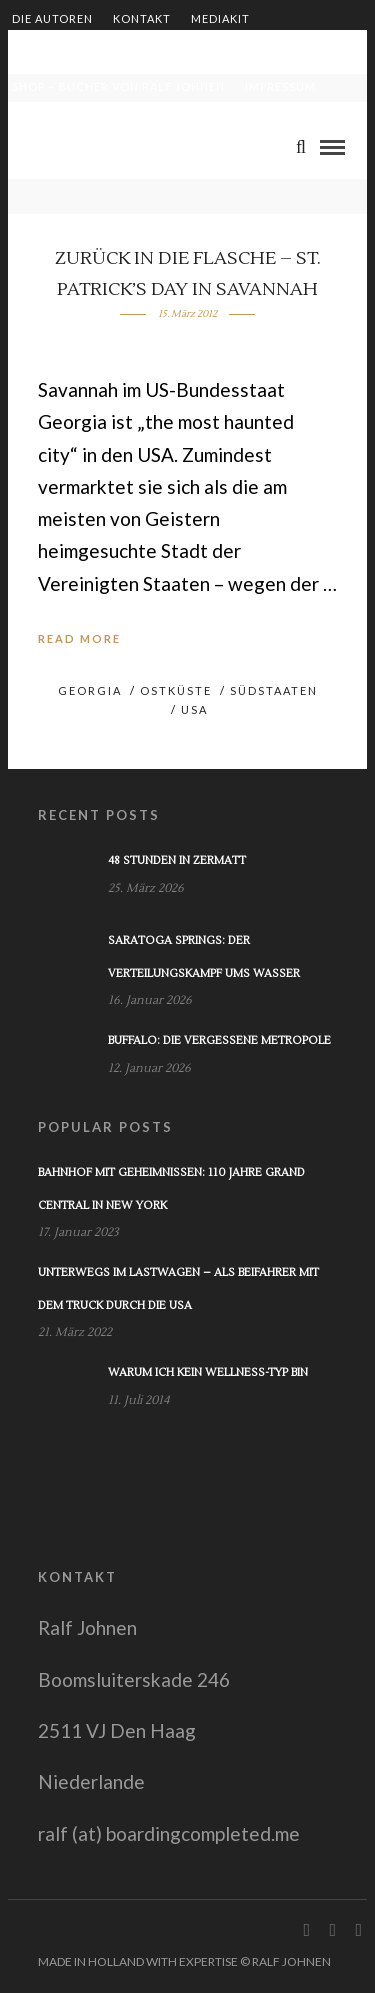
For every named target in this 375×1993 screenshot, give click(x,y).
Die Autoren (52, 18)
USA (194, 709)
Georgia (90, 690)
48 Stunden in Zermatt (177, 860)
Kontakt (142, 18)
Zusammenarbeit (69, 52)
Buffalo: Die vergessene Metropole (219, 1040)
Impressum (280, 86)
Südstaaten (274, 690)
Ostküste (176, 690)
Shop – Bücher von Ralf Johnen (118, 86)
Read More (79, 638)
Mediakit (220, 18)
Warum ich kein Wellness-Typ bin (208, 1372)
